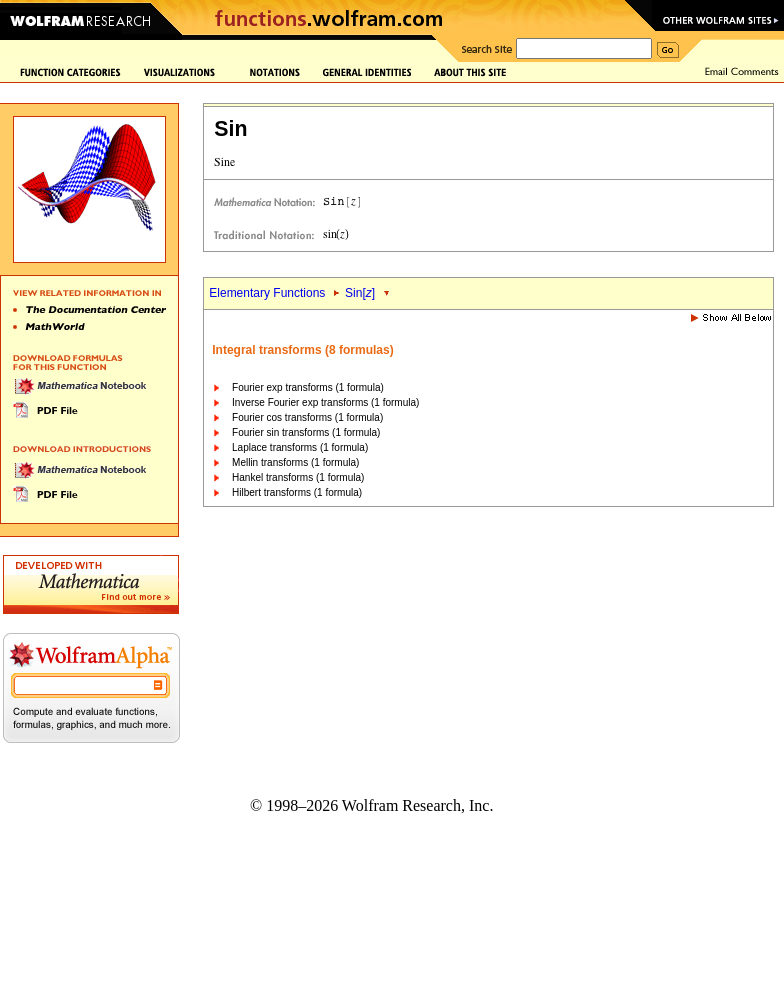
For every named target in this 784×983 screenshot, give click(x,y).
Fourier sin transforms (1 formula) (306, 432)
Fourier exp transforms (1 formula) (308, 387)
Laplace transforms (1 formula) (300, 447)
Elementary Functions (267, 293)
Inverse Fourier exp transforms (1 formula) (325, 402)
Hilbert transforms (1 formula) (297, 492)
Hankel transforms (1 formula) (298, 477)
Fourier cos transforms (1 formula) (307, 417)
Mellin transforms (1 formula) (295, 462)
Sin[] (360, 293)
